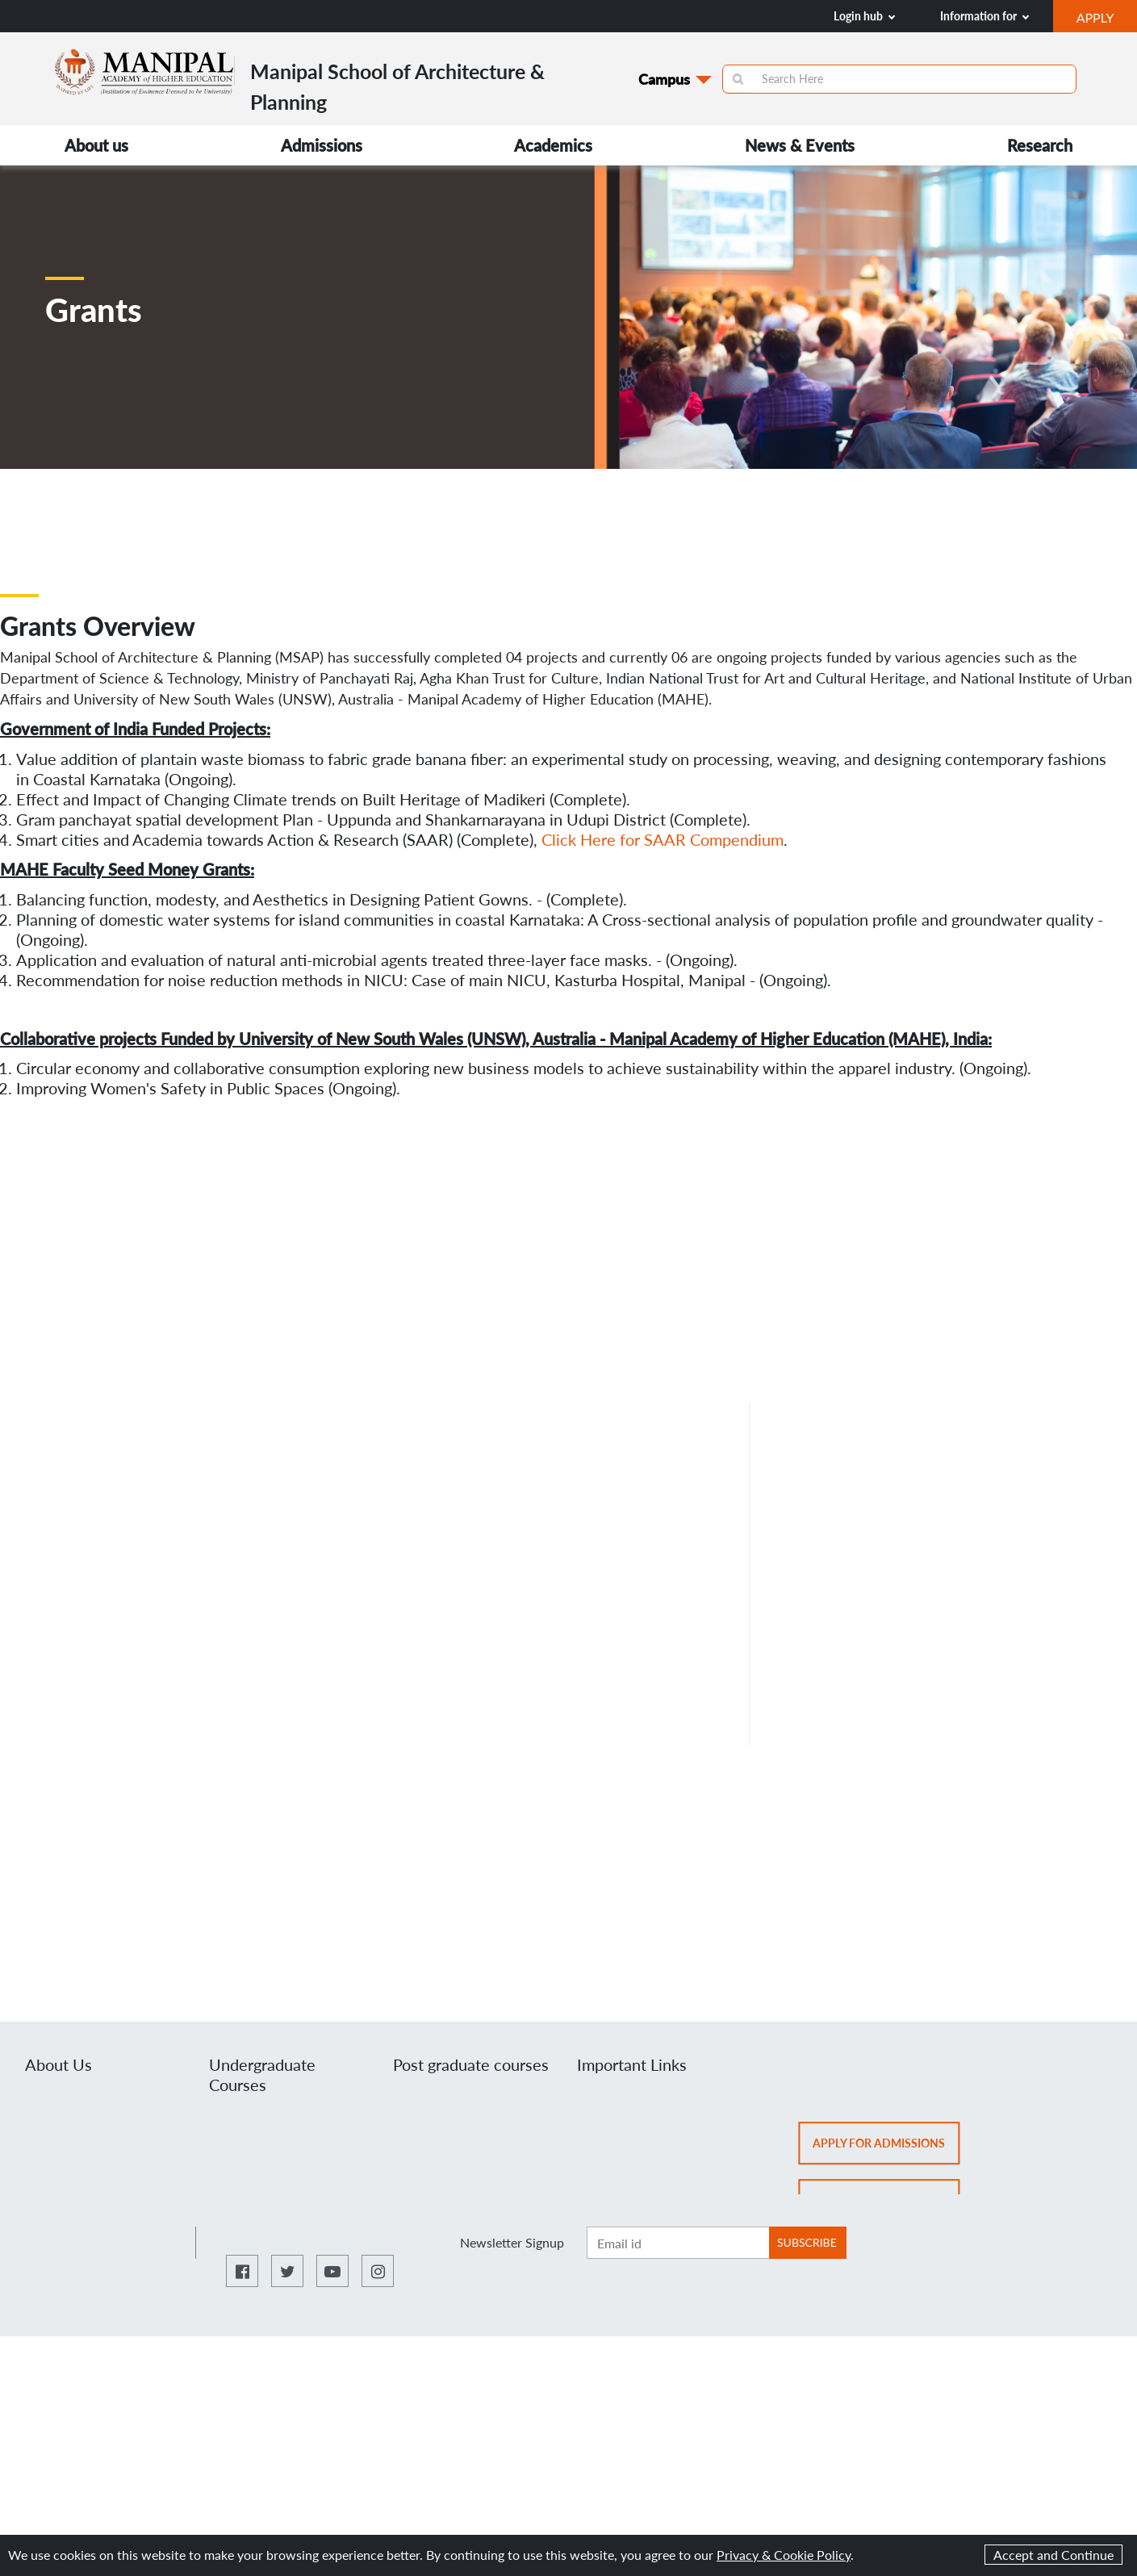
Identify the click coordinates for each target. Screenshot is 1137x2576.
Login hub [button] (864, 16)
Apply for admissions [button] (886, 2148)
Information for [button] (984, 16)
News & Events (800, 145)
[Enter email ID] (678, 2243)
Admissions (321, 145)
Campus (664, 79)
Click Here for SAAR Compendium (662, 839)
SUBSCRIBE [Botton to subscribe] (807, 2242)
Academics (553, 145)
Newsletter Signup (512, 2242)
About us (96, 145)
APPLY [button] (1106, 19)
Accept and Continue (1053, 2554)
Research (1039, 145)
